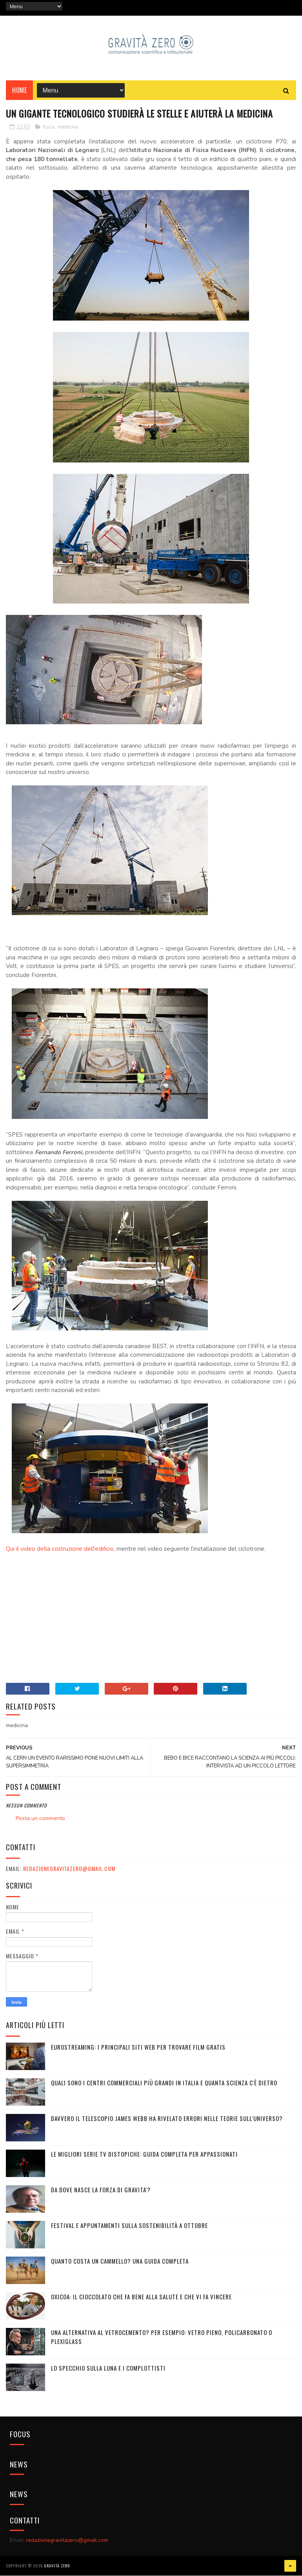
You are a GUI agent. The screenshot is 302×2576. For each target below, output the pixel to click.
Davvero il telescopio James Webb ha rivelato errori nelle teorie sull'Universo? (167, 2119)
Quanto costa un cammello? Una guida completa (120, 2261)
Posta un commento (40, 1818)
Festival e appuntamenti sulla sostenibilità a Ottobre (129, 2226)
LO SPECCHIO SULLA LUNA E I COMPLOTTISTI (108, 2368)
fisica (49, 127)
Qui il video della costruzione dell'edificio (60, 1550)
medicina (68, 127)
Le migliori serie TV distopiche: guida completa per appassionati (144, 2154)
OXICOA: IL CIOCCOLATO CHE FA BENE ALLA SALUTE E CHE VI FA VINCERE (141, 2297)
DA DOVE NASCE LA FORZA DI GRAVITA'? (101, 2190)
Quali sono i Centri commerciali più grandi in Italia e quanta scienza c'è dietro (164, 2083)
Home (19, 90)
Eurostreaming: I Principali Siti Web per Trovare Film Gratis (138, 2047)
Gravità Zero (57, 2566)
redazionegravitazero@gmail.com (69, 1869)
